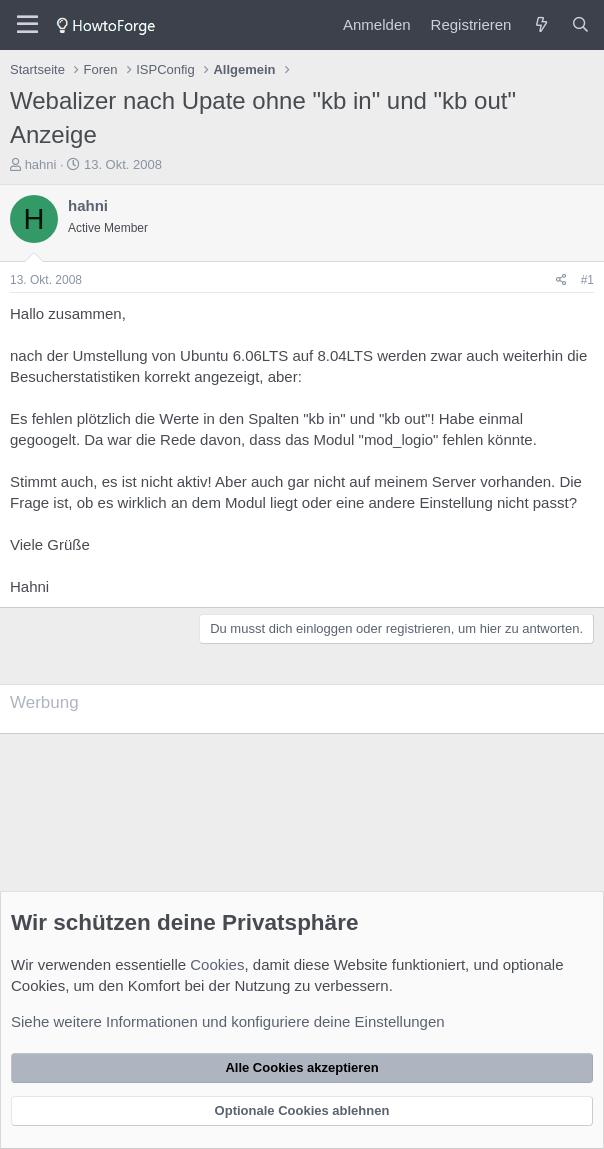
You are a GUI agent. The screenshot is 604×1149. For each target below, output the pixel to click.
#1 (587, 280)
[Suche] (580, 24)
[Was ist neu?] (540, 24)
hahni (41, 164)
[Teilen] (561, 280)
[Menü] (27, 25)
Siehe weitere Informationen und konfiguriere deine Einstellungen (228, 1021)
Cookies (217, 964)
